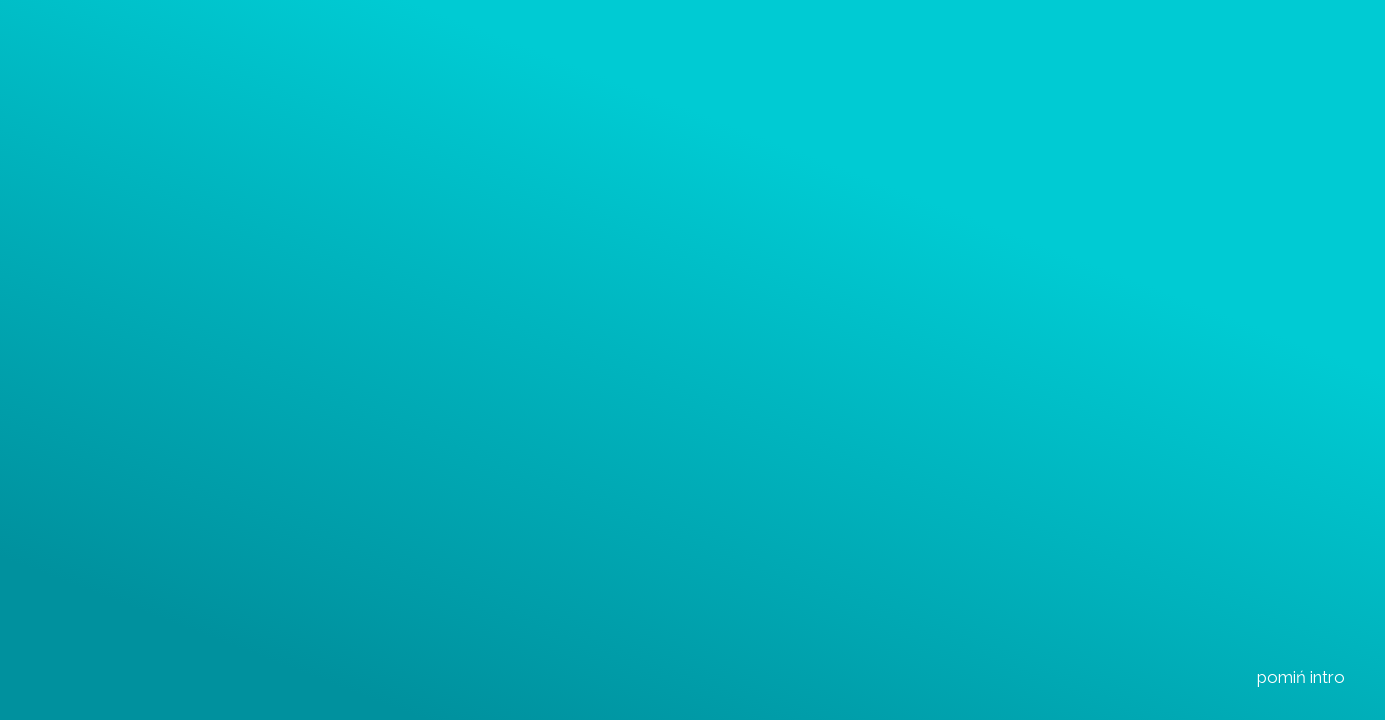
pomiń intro (1295, 676)
